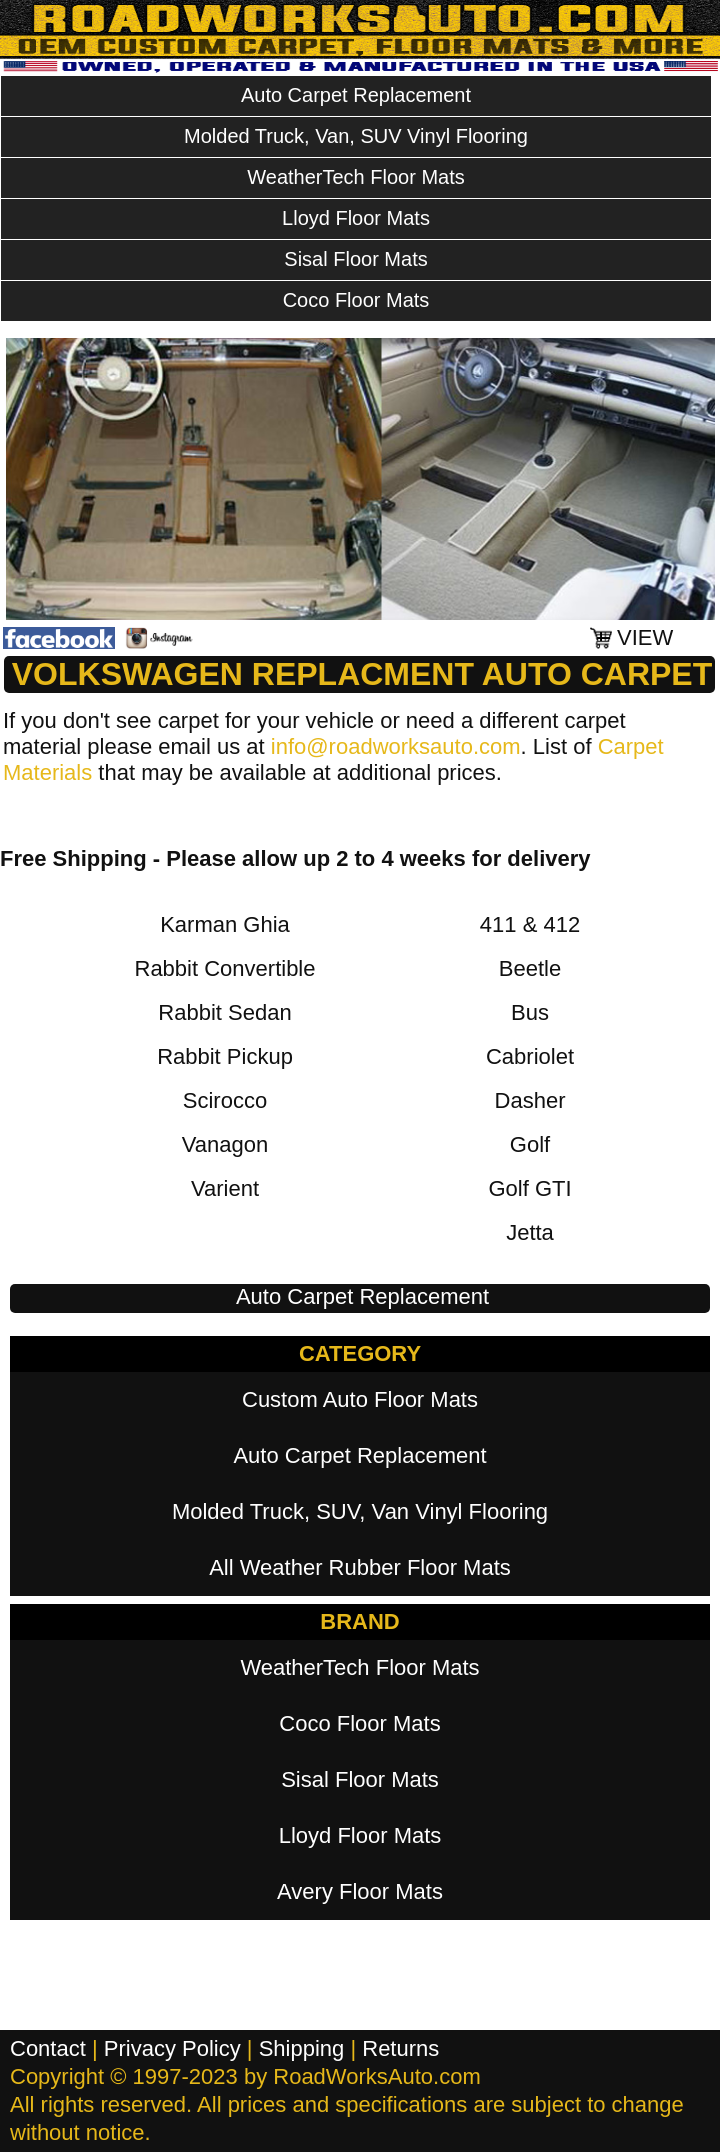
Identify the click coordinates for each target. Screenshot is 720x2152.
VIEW (645, 637)
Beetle (530, 968)
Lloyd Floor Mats (356, 218)
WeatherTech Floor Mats (356, 177)
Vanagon (225, 1144)
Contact (48, 2048)
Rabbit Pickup (225, 1056)
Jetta (530, 1232)
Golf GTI (529, 1188)
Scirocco (225, 1100)
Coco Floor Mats (356, 300)
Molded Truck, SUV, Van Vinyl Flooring (360, 1511)
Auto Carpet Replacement (356, 95)
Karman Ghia (225, 924)
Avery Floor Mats (360, 1891)
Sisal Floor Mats (355, 259)
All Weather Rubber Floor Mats (360, 1567)
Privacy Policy (172, 2048)
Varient (225, 1188)
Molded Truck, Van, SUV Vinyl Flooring (356, 136)
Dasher (530, 1100)
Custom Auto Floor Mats (360, 1399)
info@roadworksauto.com (396, 746)
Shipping (302, 2048)
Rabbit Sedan (224, 1012)
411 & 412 (530, 924)
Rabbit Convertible (225, 968)
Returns (400, 2048)
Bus (530, 1012)
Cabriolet (530, 1056)
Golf (530, 1144)
